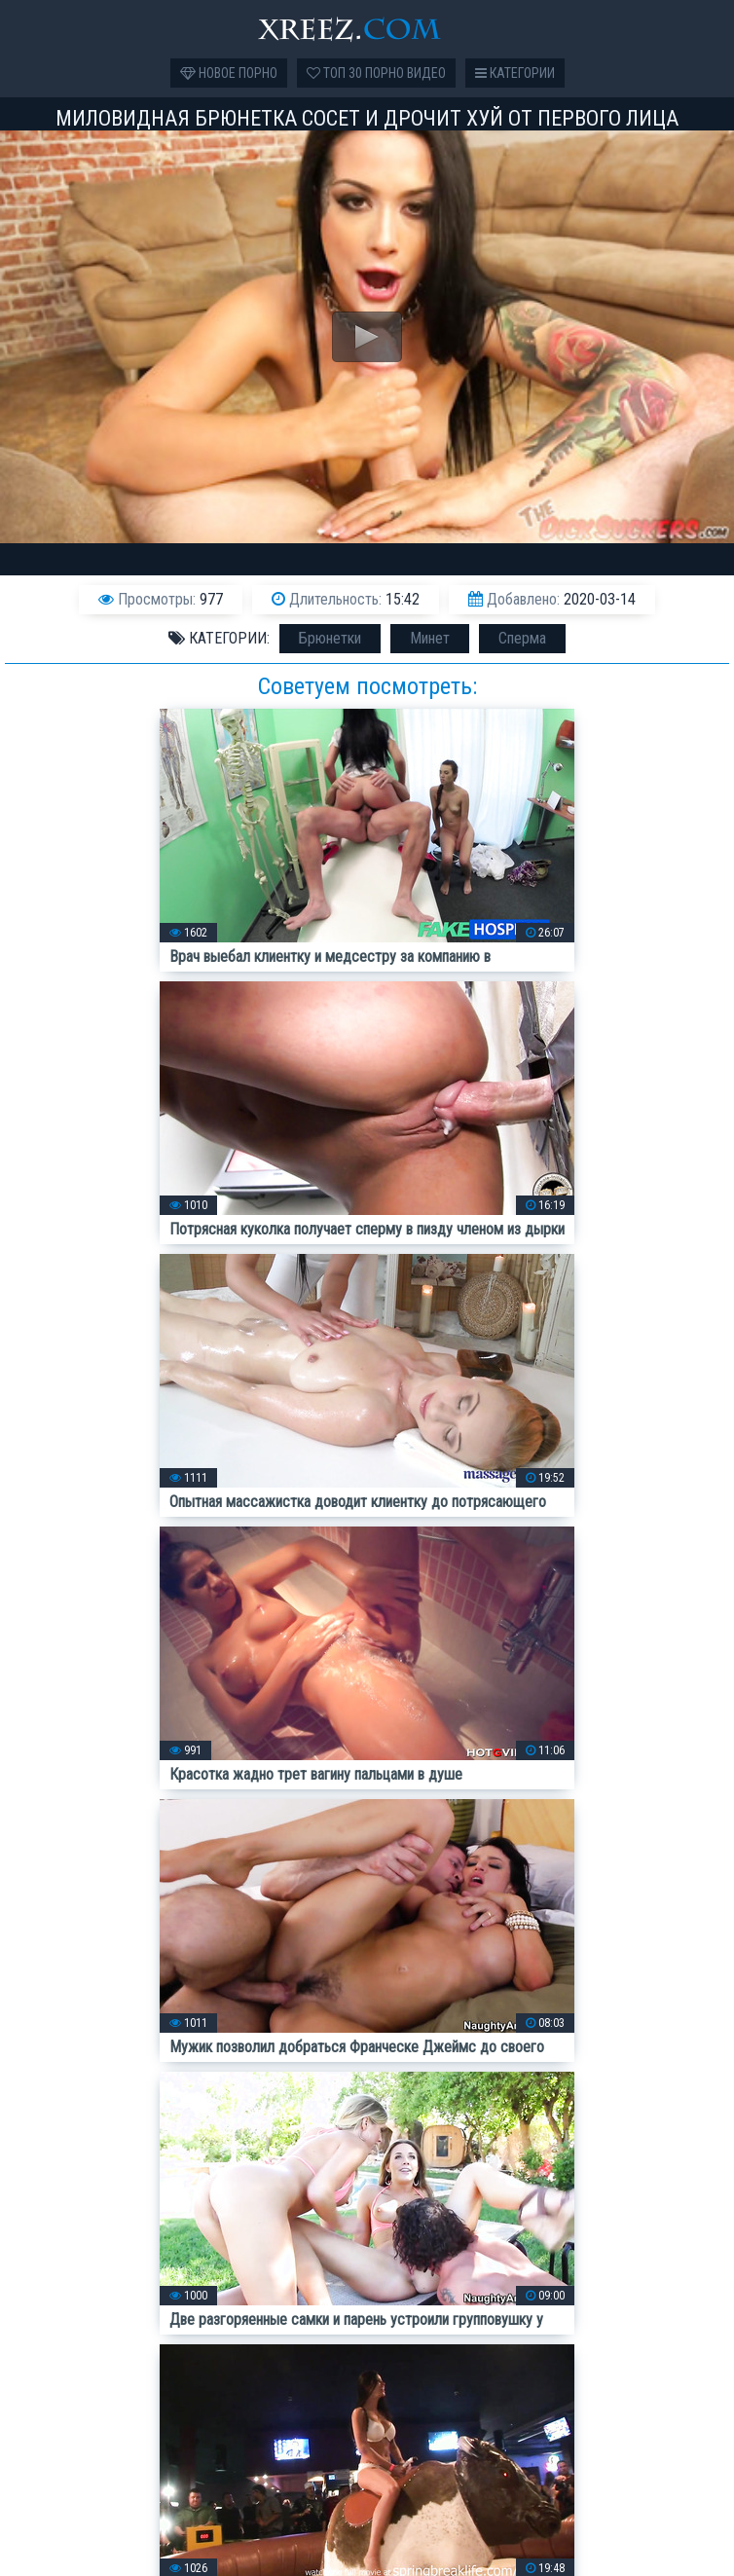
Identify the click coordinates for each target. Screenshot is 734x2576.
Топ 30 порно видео (376, 73)
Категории (515, 73)
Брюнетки (330, 638)
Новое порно (228, 73)
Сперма (522, 638)
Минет (430, 638)
